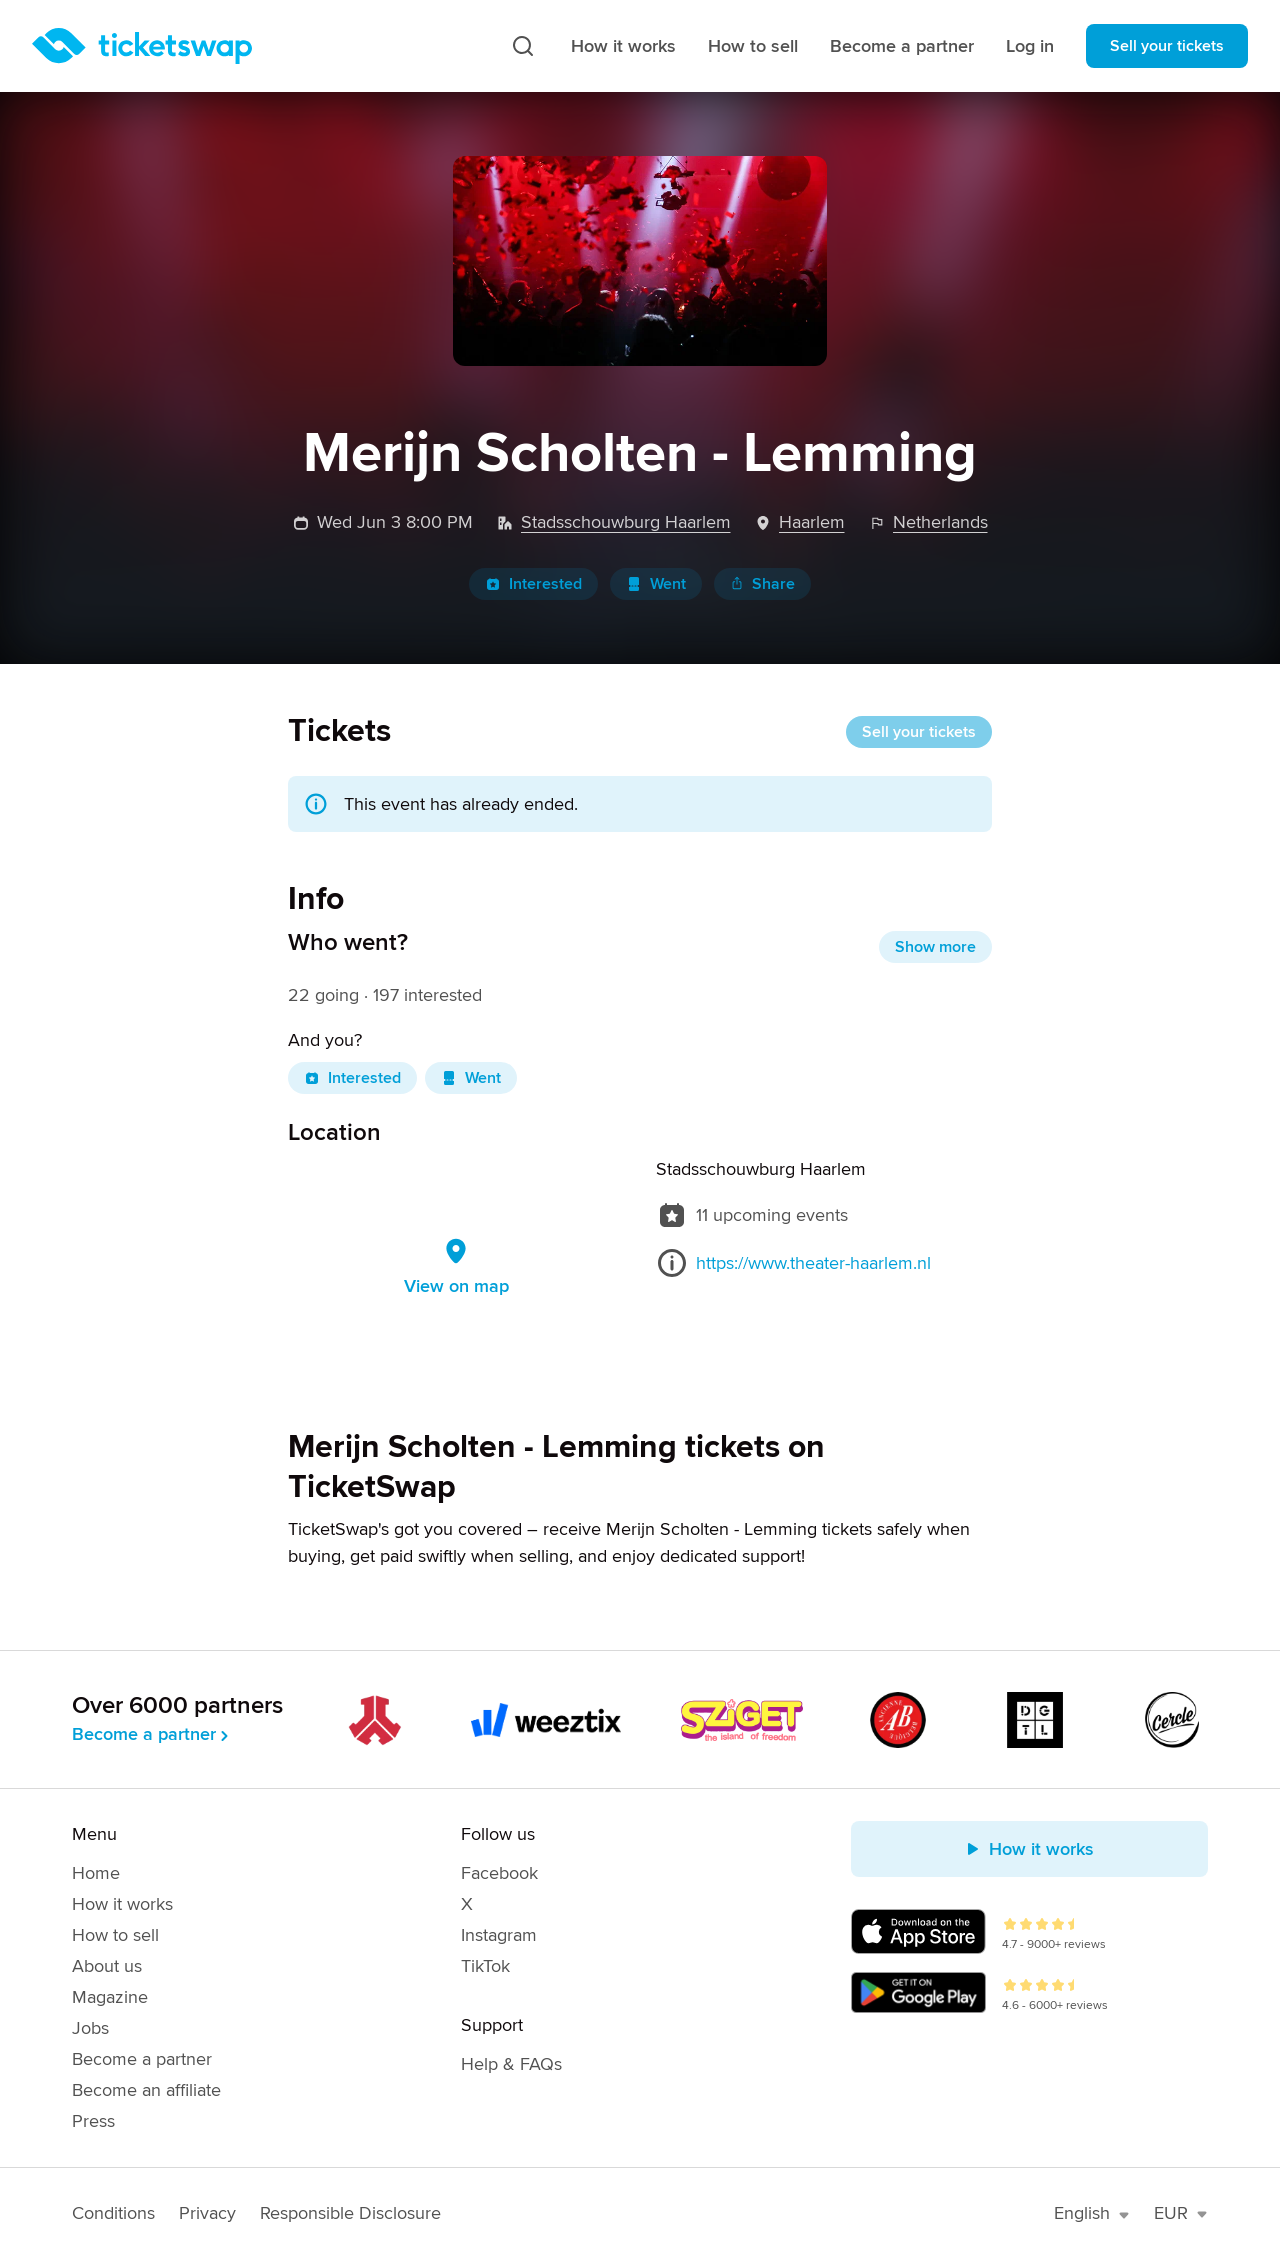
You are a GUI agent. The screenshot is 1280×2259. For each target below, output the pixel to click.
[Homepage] (142, 46)
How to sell (753, 46)
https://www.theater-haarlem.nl (813, 1263)
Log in (1030, 46)
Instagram (499, 1935)
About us (107, 1966)
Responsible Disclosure (350, 2213)
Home (96, 1873)
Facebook (499, 1873)
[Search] (523, 46)
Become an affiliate (146, 2090)
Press (93, 2121)
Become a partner (902, 46)
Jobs (90, 2028)
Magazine (110, 1997)
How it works (623, 46)
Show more (935, 947)
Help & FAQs (511, 2064)
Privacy (207, 2213)
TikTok (485, 1966)
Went (656, 584)
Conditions (113, 2213)
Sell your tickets (1167, 46)
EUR (1181, 2213)
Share (762, 584)
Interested (533, 584)
